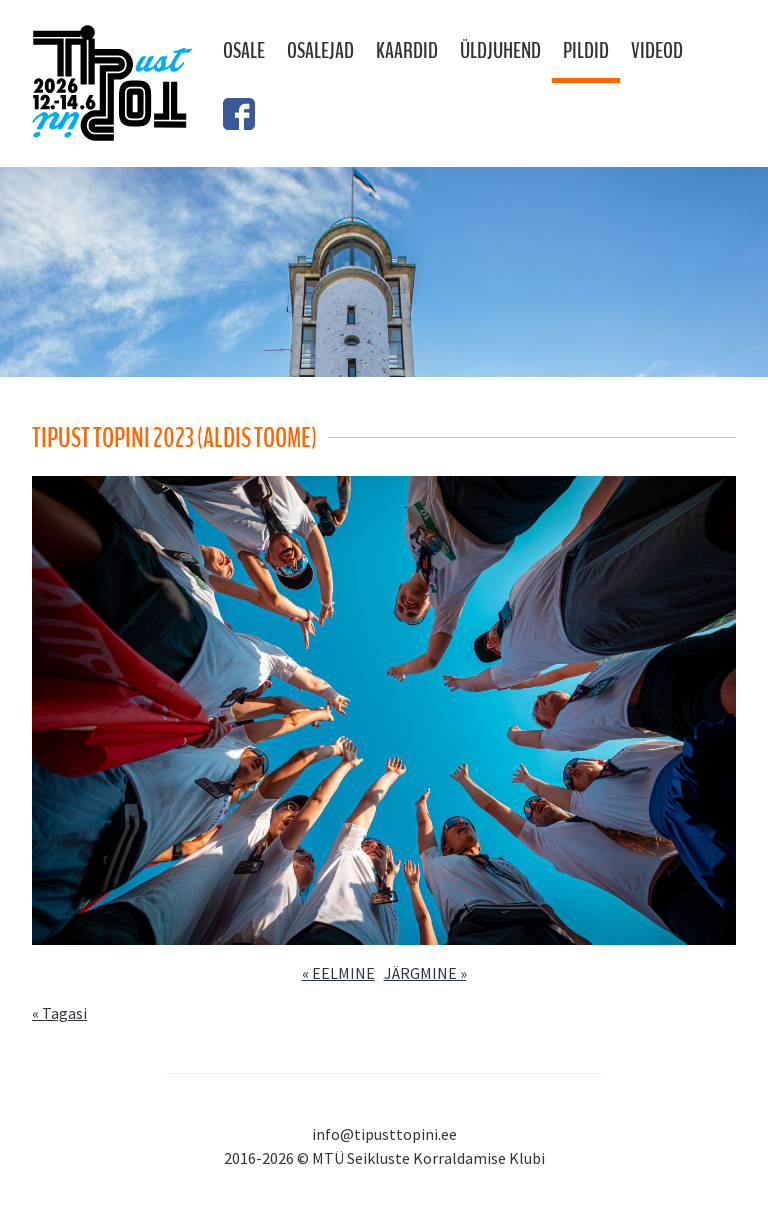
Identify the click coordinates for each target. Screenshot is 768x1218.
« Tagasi (59, 1013)
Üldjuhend (500, 51)
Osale (244, 51)
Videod (657, 51)
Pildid (586, 51)
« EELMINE (338, 973)
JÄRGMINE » (425, 973)
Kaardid (407, 51)
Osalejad (320, 51)
